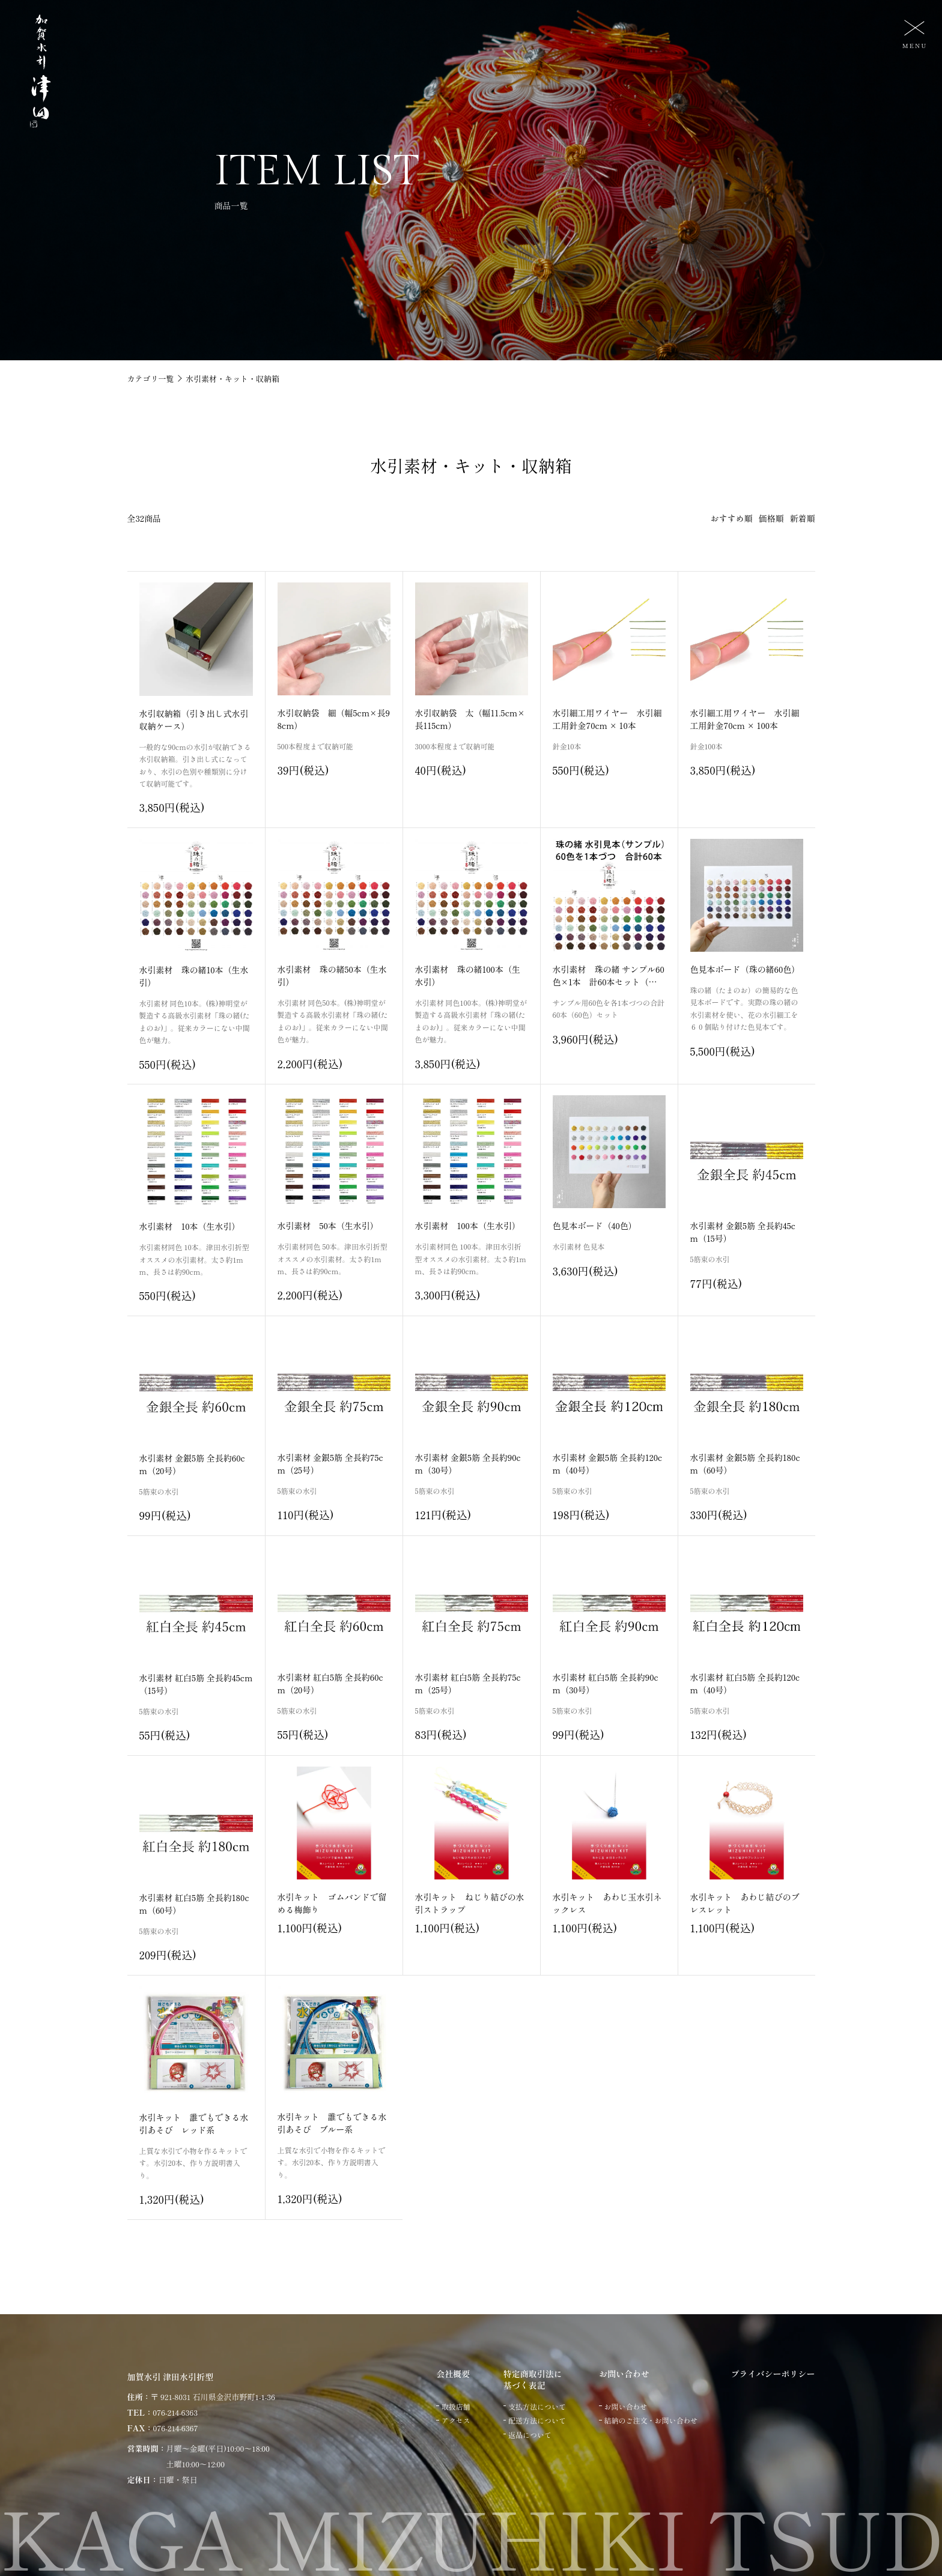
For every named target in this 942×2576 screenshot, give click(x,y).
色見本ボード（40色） (595, 1226)
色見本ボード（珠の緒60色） (745, 969)
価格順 (771, 518)
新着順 (802, 518)
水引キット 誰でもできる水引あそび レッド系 (194, 2123)
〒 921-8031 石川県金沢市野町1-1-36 (213, 2396)
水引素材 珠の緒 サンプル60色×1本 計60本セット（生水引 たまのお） (608, 981)
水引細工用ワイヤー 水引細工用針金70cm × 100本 (745, 719)
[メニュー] (913, 33)
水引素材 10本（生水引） (189, 1226)
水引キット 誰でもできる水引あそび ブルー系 (332, 2123)
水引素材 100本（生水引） (467, 1226)
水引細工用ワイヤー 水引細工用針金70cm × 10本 (607, 719)
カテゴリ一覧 (150, 378)
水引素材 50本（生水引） (328, 1226)
